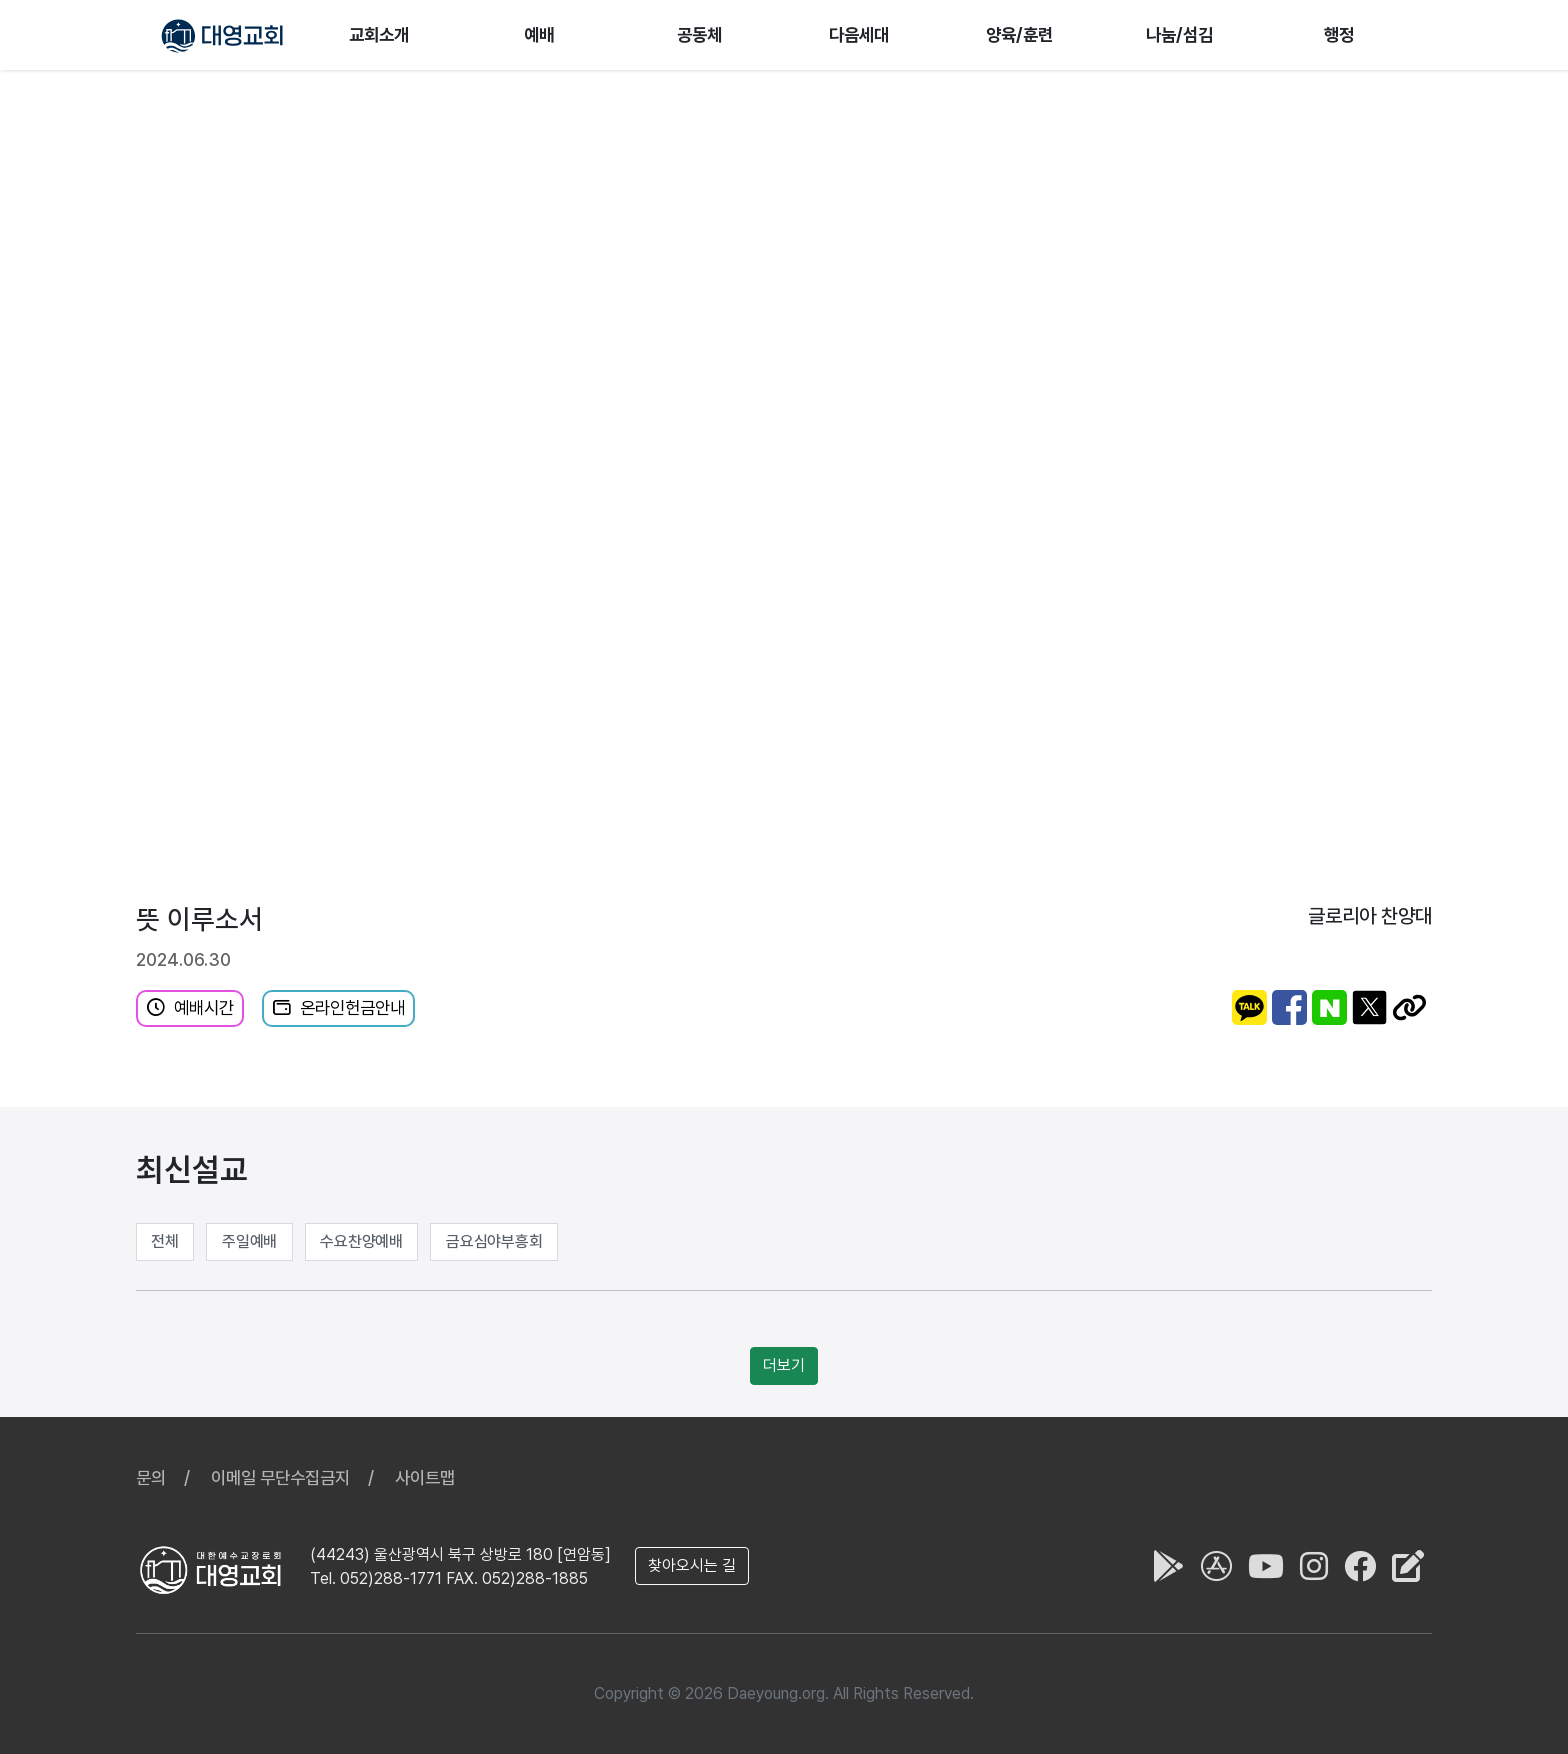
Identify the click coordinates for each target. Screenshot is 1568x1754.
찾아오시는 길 (692, 1565)
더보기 (784, 1365)
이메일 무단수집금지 (280, 1477)
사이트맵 (425, 1477)
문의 (151, 1477)
